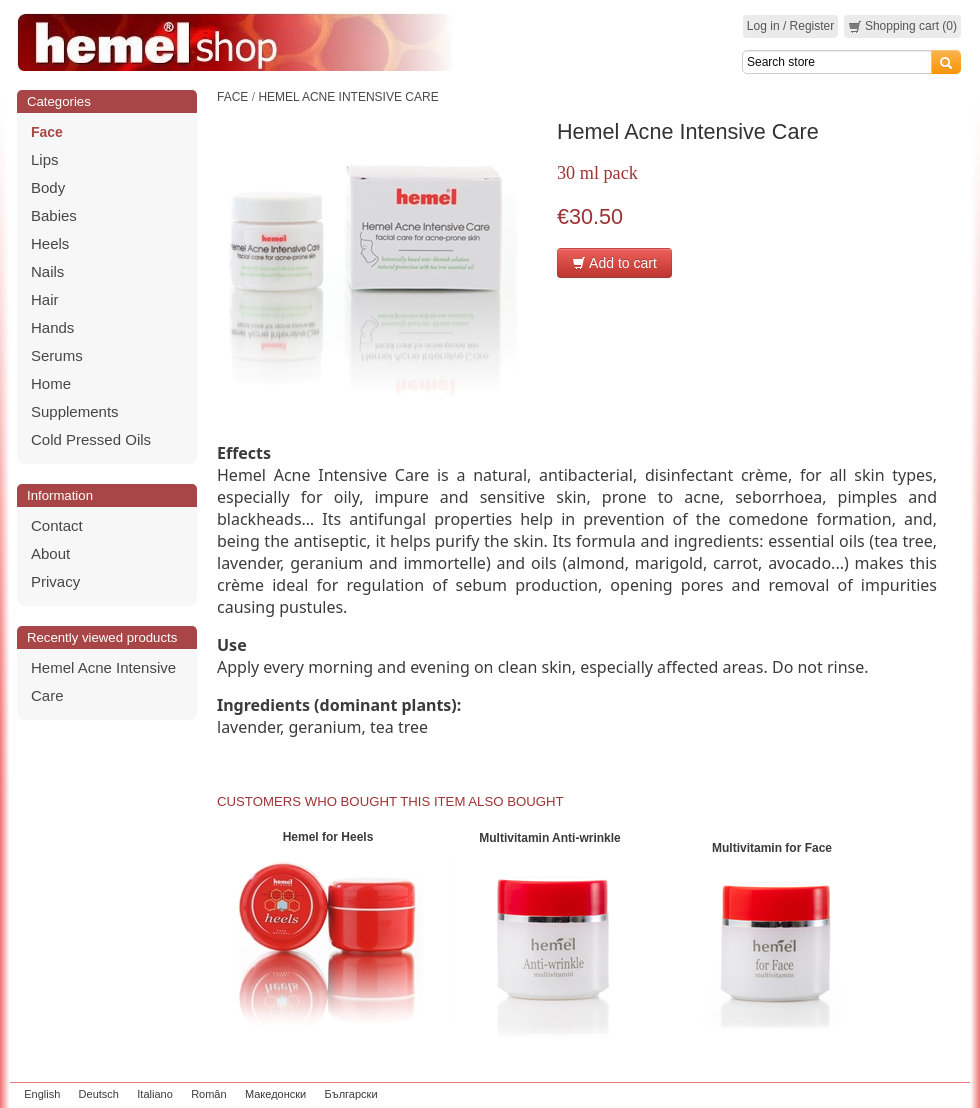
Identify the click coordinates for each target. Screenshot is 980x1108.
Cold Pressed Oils (91, 439)
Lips (45, 159)
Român (208, 1094)
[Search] (837, 62)
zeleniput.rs (937, 1094)
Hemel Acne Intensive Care (348, 97)
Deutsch (99, 1094)
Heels (50, 243)
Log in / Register (790, 26)
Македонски (275, 1094)
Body (48, 187)
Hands (52, 327)
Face (47, 132)
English (42, 1094)
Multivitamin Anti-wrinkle (550, 838)
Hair (45, 299)
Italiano (154, 1094)
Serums (57, 355)
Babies (54, 215)
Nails (47, 271)
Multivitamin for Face (772, 848)
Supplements (75, 411)
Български (351, 1094)
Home (51, 383)
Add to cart (614, 263)
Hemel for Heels (328, 837)
